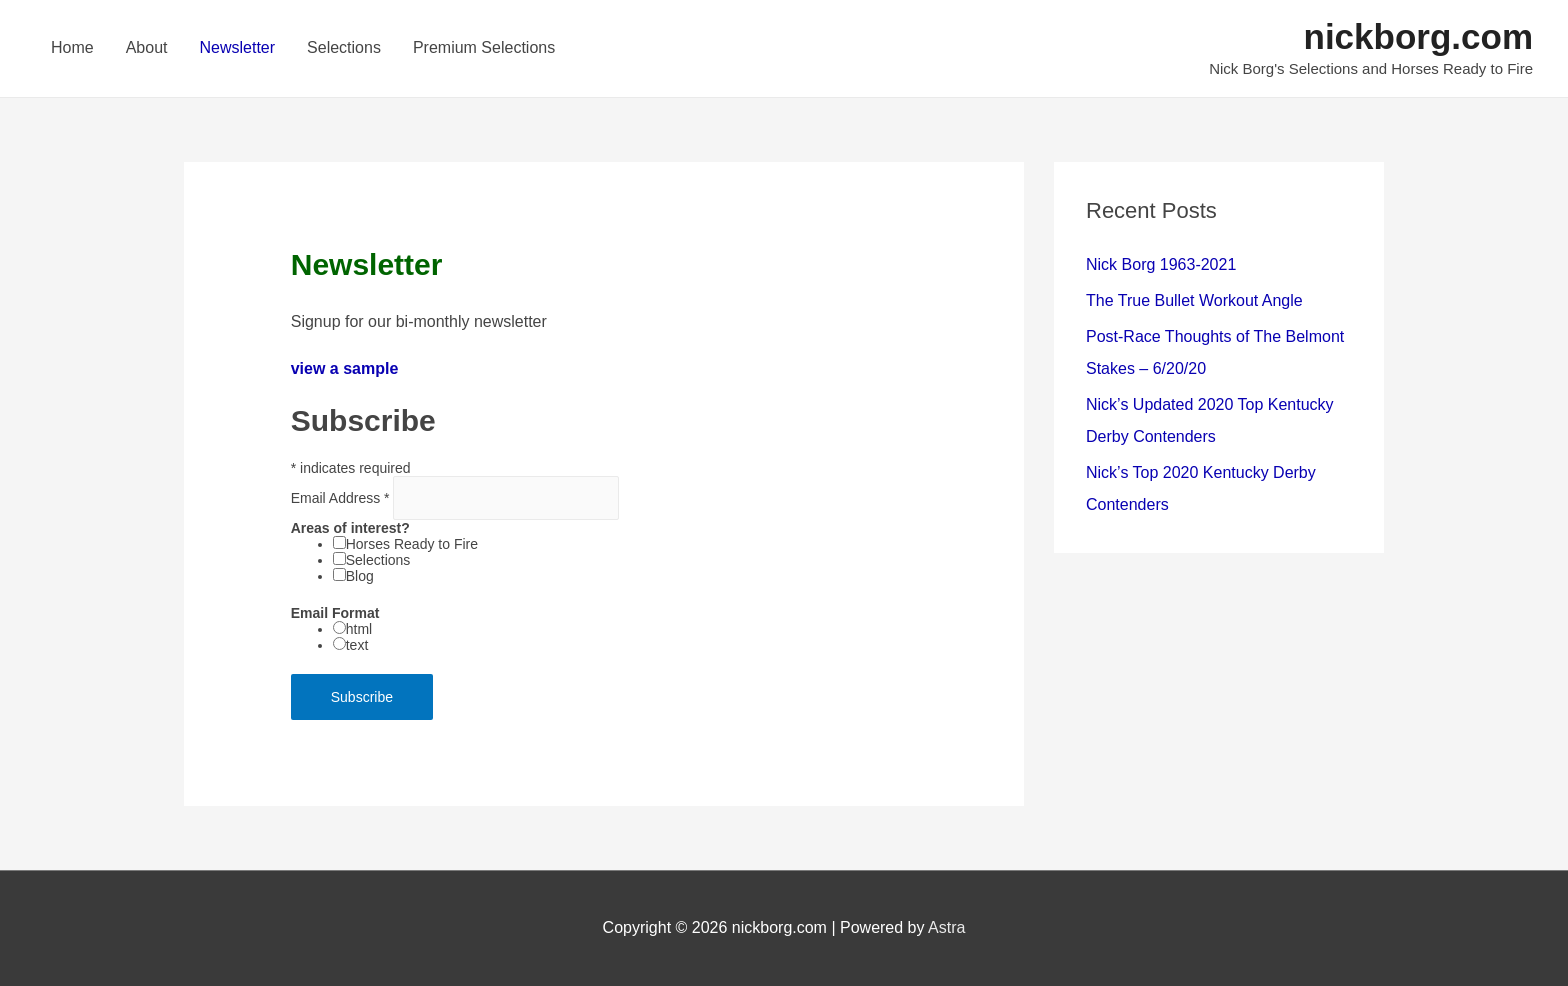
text (357, 645)
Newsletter (238, 47)
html (359, 629)
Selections (344, 47)
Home (72, 47)
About (147, 47)
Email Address (342, 498)
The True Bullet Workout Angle (1194, 300)
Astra (946, 927)
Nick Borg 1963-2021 (1161, 264)
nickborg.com (1418, 36)
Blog (360, 576)
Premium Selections (484, 47)
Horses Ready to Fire (412, 544)
